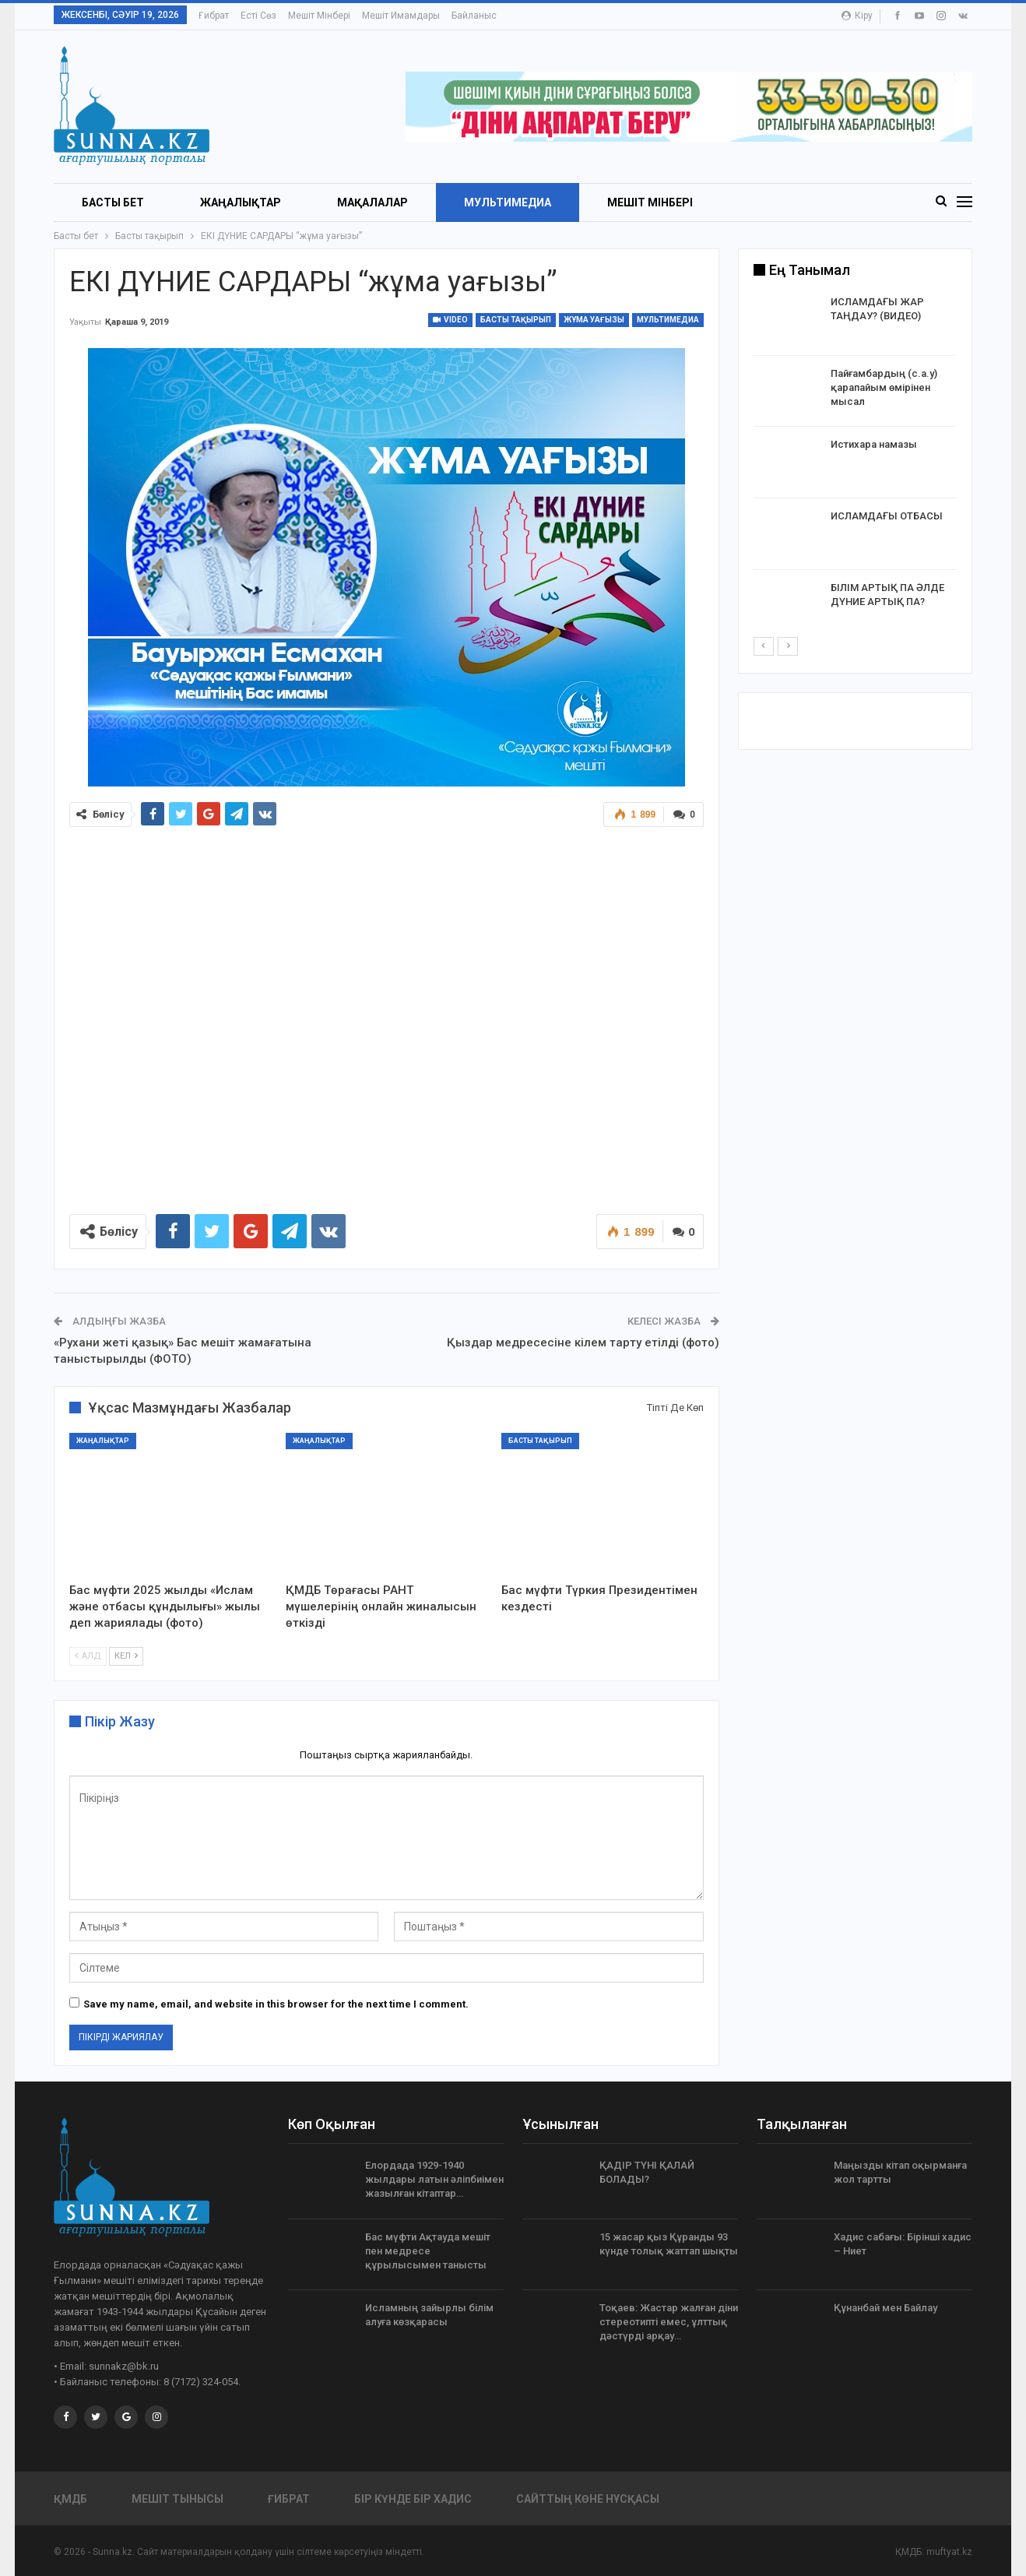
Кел (126, 1656)
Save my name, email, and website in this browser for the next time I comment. (276, 2004)
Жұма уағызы (594, 319)
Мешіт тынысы (177, 2499)
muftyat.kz (949, 2551)
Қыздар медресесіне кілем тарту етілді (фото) (583, 1343)
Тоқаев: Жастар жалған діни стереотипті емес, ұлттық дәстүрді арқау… (668, 2322)
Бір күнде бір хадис (413, 2499)
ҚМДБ (70, 2499)
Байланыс (474, 15)
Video (450, 319)
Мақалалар (372, 202)
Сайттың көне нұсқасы (587, 2499)
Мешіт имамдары (401, 15)
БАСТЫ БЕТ (113, 202)
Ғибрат (214, 15)
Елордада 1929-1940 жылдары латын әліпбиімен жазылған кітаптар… (434, 2179)
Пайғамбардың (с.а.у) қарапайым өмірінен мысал (884, 387)
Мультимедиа (507, 202)
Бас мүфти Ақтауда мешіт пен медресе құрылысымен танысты (427, 2251)
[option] (855, 465)
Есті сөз (258, 15)
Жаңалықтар (240, 202)
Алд (88, 1656)
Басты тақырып (515, 319)
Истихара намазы (874, 444)
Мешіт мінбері (319, 15)
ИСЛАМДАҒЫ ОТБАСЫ (887, 516)
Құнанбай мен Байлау (885, 2308)
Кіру (857, 15)
